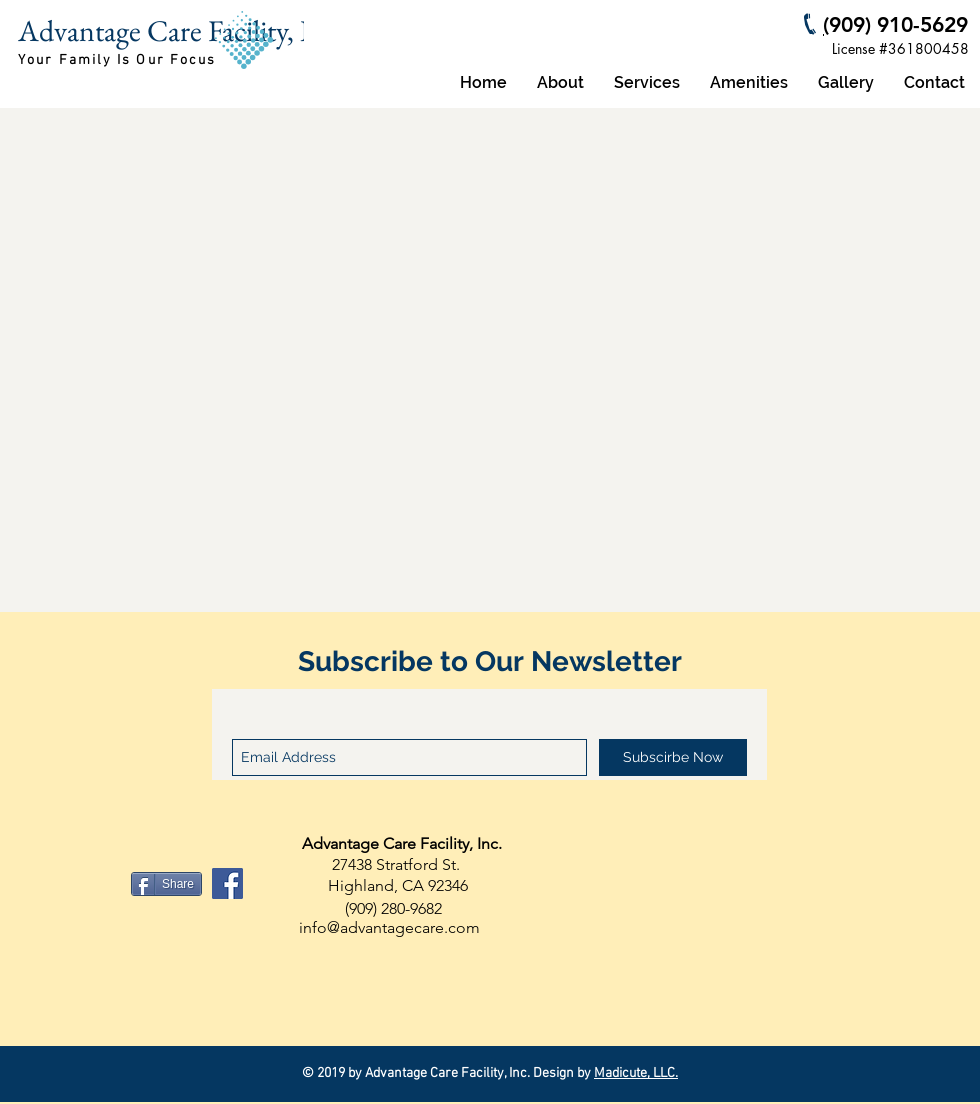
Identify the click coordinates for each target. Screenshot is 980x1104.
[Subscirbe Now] (673, 757)
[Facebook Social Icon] (227, 883)
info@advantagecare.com (389, 927)
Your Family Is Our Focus (117, 60)
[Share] (166, 884)
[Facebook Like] (88, 884)
